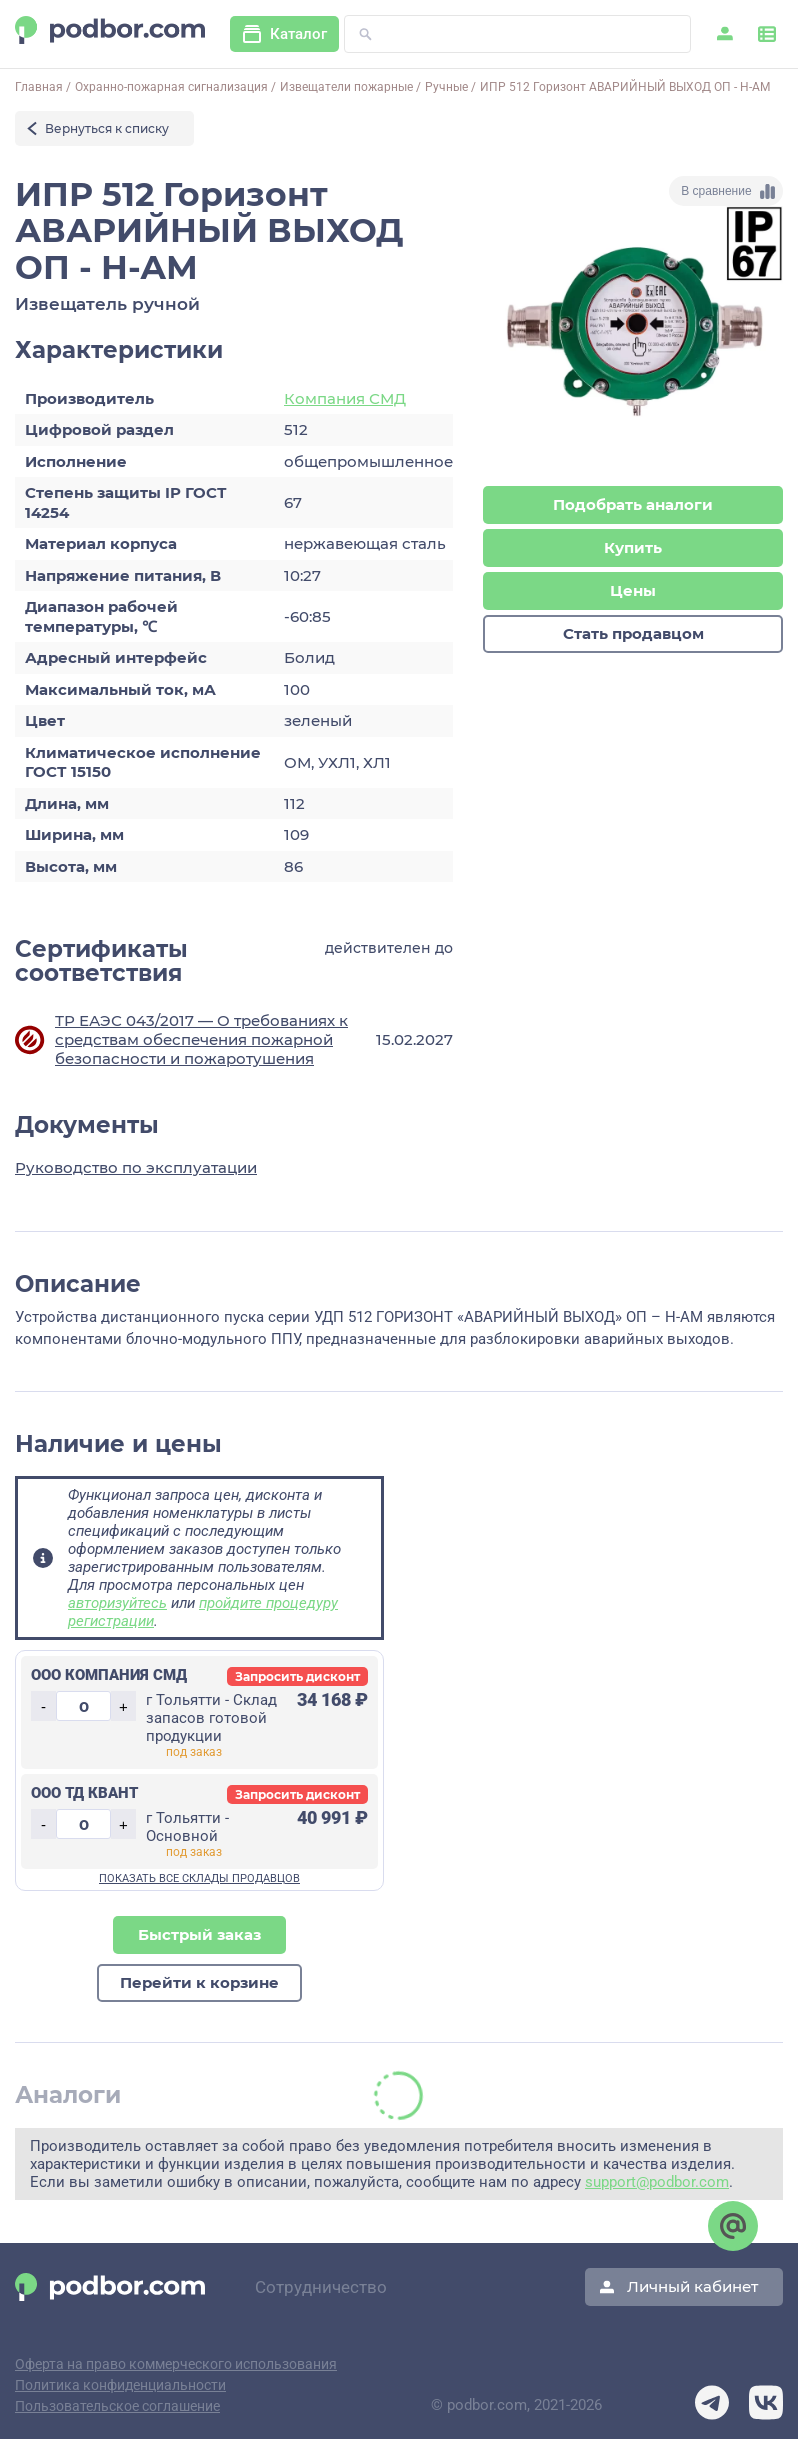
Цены (633, 593)
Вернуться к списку (107, 128)
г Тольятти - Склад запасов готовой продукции (211, 1718)
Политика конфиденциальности (120, 2385)
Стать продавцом (633, 637)
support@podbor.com (657, 2184)
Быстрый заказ (199, 1935)
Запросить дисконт (297, 1676)
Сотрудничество (321, 2286)
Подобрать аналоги (633, 505)
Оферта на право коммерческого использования (176, 2364)
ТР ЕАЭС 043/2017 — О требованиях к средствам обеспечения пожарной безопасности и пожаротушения (201, 1039)
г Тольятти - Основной (187, 1827)
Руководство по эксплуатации (136, 1167)
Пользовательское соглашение (117, 2406)
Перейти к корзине (199, 1984)
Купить (633, 549)
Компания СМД (345, 398)
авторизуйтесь (117, 1603)
